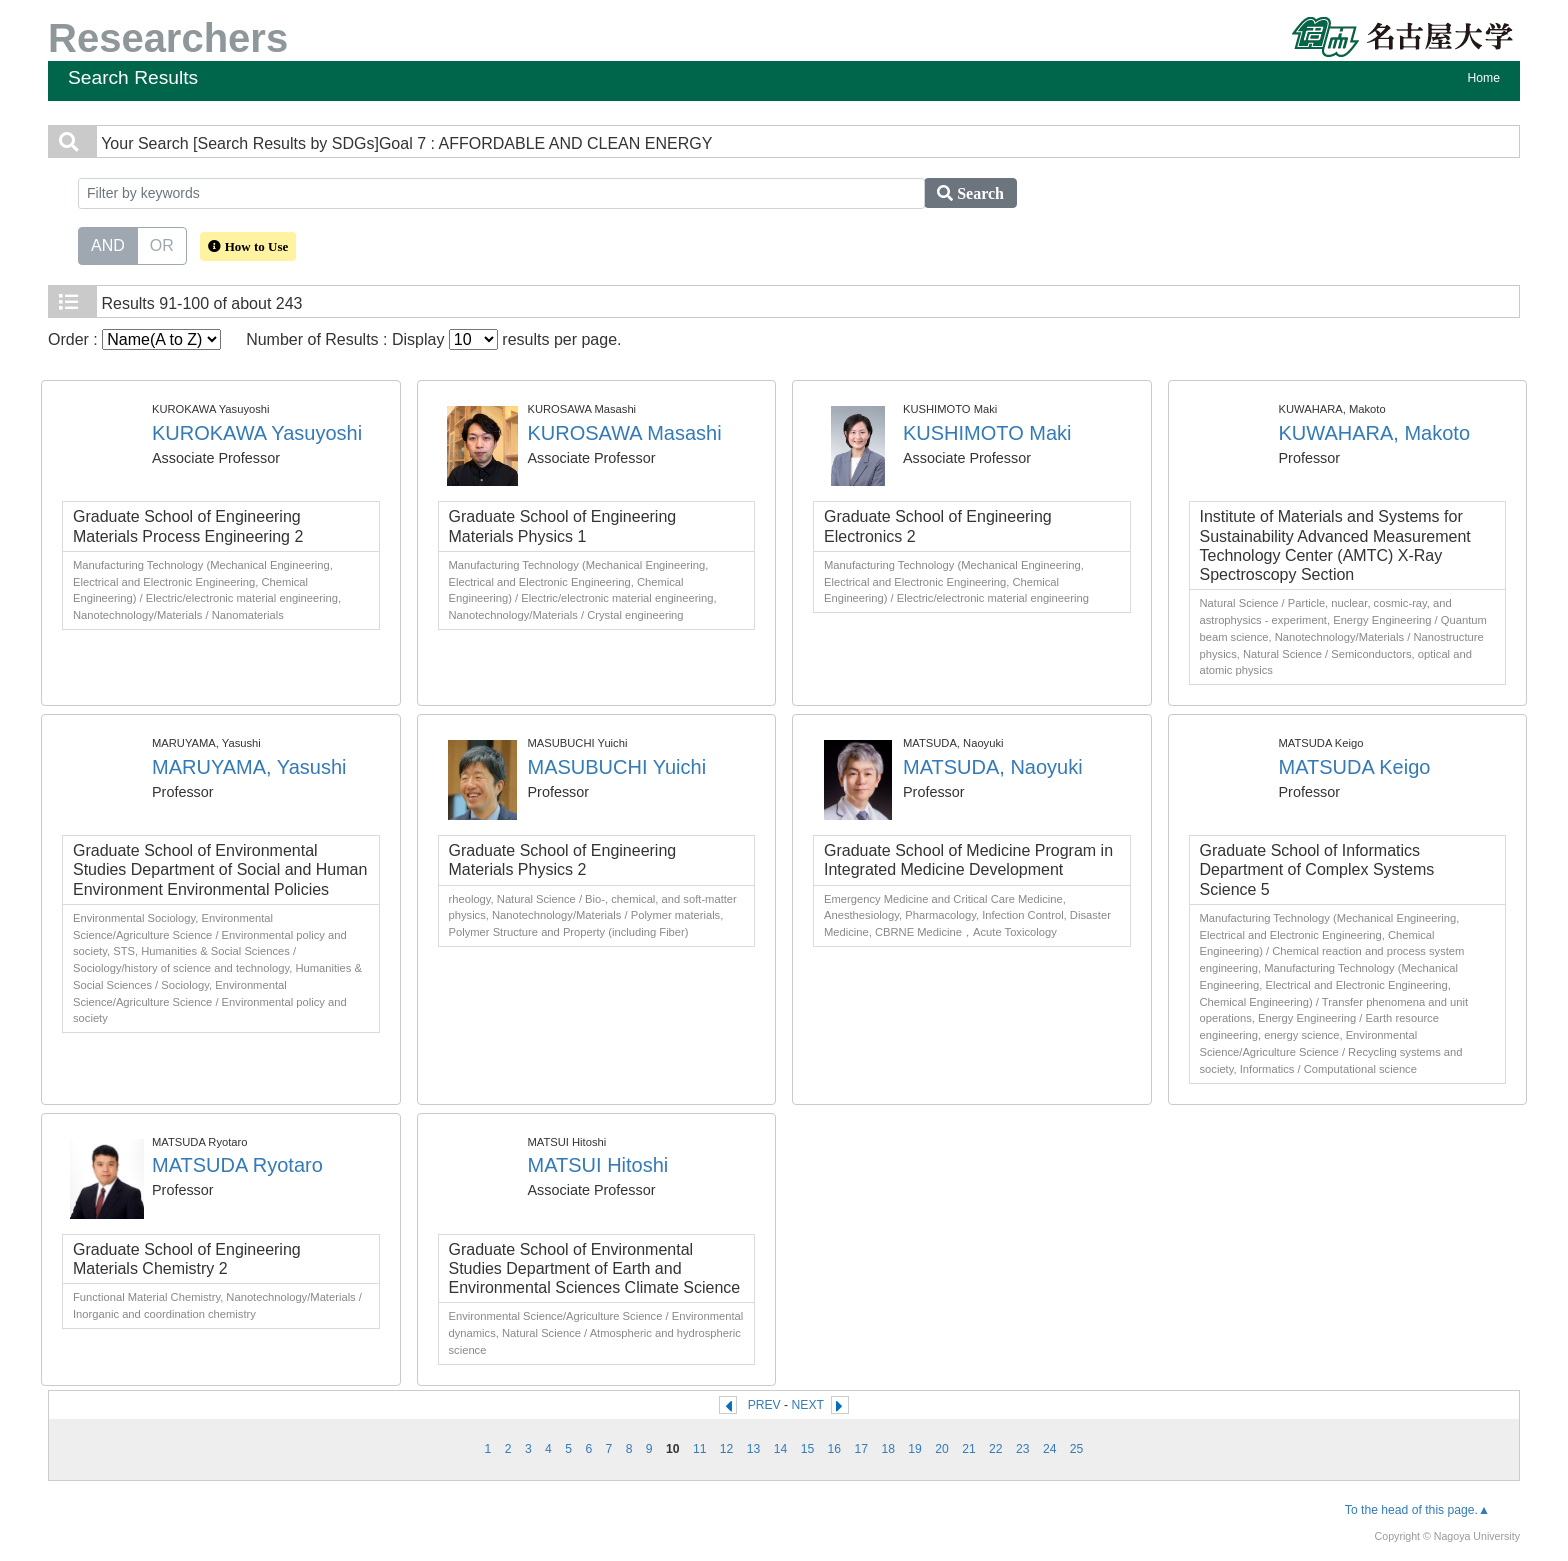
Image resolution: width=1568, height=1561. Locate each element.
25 (1077, 1449)
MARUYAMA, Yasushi (249, 767)
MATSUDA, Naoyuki (993, 767)
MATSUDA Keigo (1355, 767)
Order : (134, 339)
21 (969, 1449)
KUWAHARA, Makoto (1375, 433)
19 (915, 1449)
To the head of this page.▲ (1417, 1510)
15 (808, 1449)
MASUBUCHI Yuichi (617, 767)
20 (942, 1449)
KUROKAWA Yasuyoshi (257, 433)
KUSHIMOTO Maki (987, 433)
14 (781, 1449)
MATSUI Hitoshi (598, 1165)
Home (1484, 78)
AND (108, 244)
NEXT (808, 1405)
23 (1023, 1449)
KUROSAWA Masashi (625, 433)
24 (1050, 1449)
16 (835, 1449)
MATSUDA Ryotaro (237, 1165)
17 (861, 1449)
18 (888, 1449)
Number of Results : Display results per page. (433, 339)
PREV (764, 1405)
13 (754, 1449)
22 (996, 1449)
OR (162, 244)
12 (727, 1449)
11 (700, 1449)
